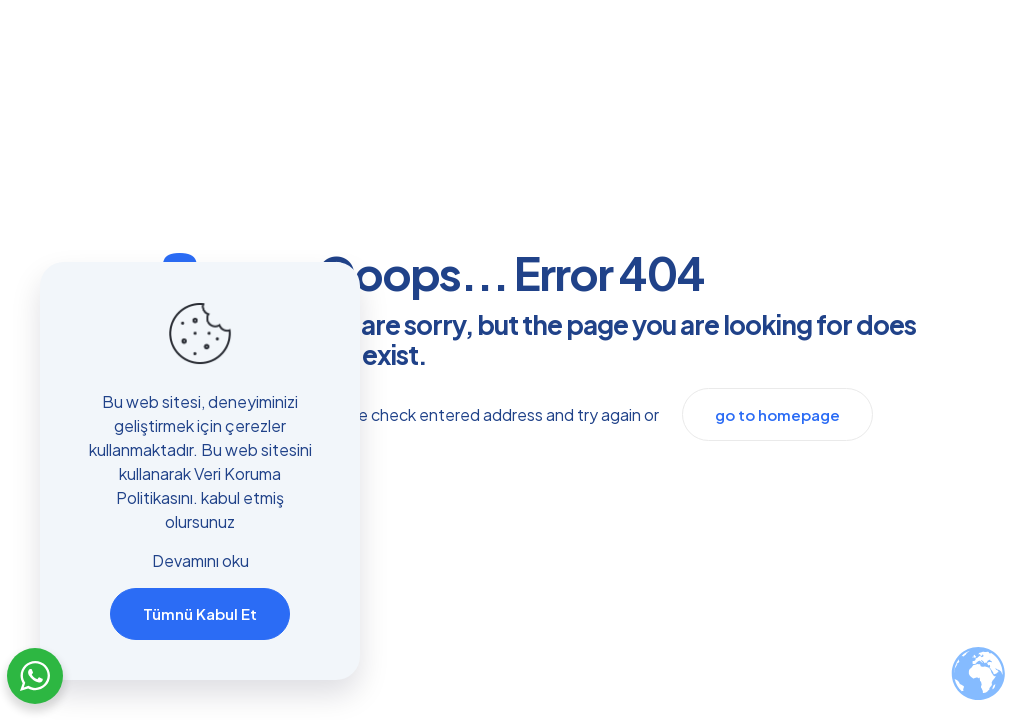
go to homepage (777, 414)
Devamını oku (200, 560)
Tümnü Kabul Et (200, 613)
